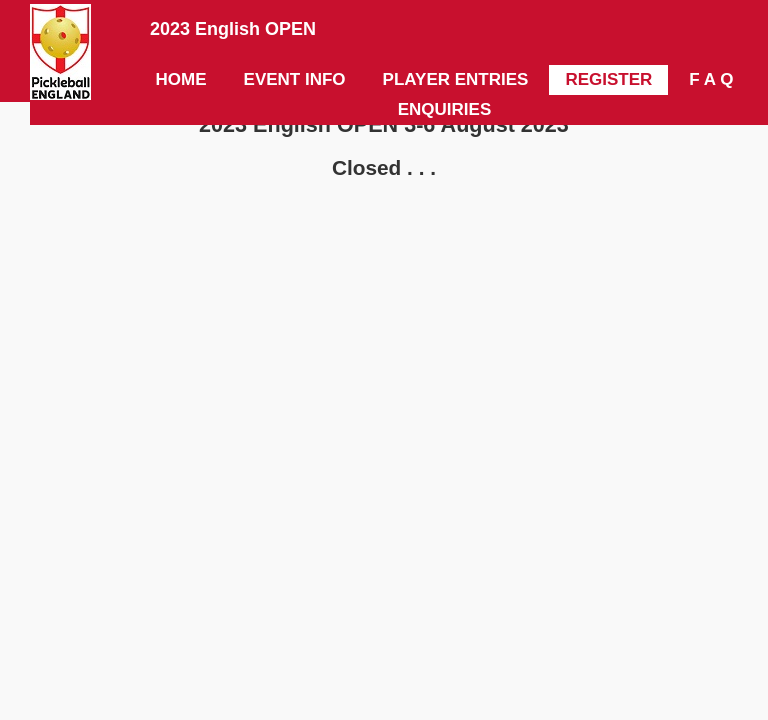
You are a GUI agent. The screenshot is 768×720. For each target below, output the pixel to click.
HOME (181, 79)
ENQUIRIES (445, 109)
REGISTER (608, 79)
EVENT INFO (295, 79)
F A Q (711, 79)
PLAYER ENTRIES (456, 79)
